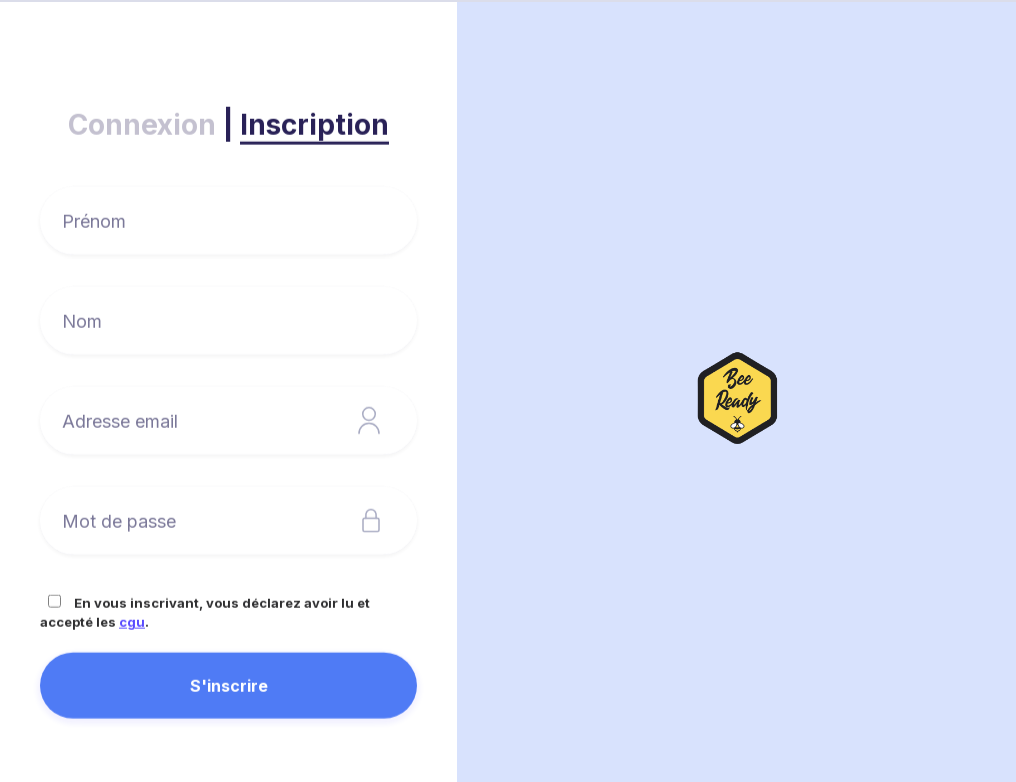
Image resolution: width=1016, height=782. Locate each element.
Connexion (142, 125)
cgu (132, 622)
